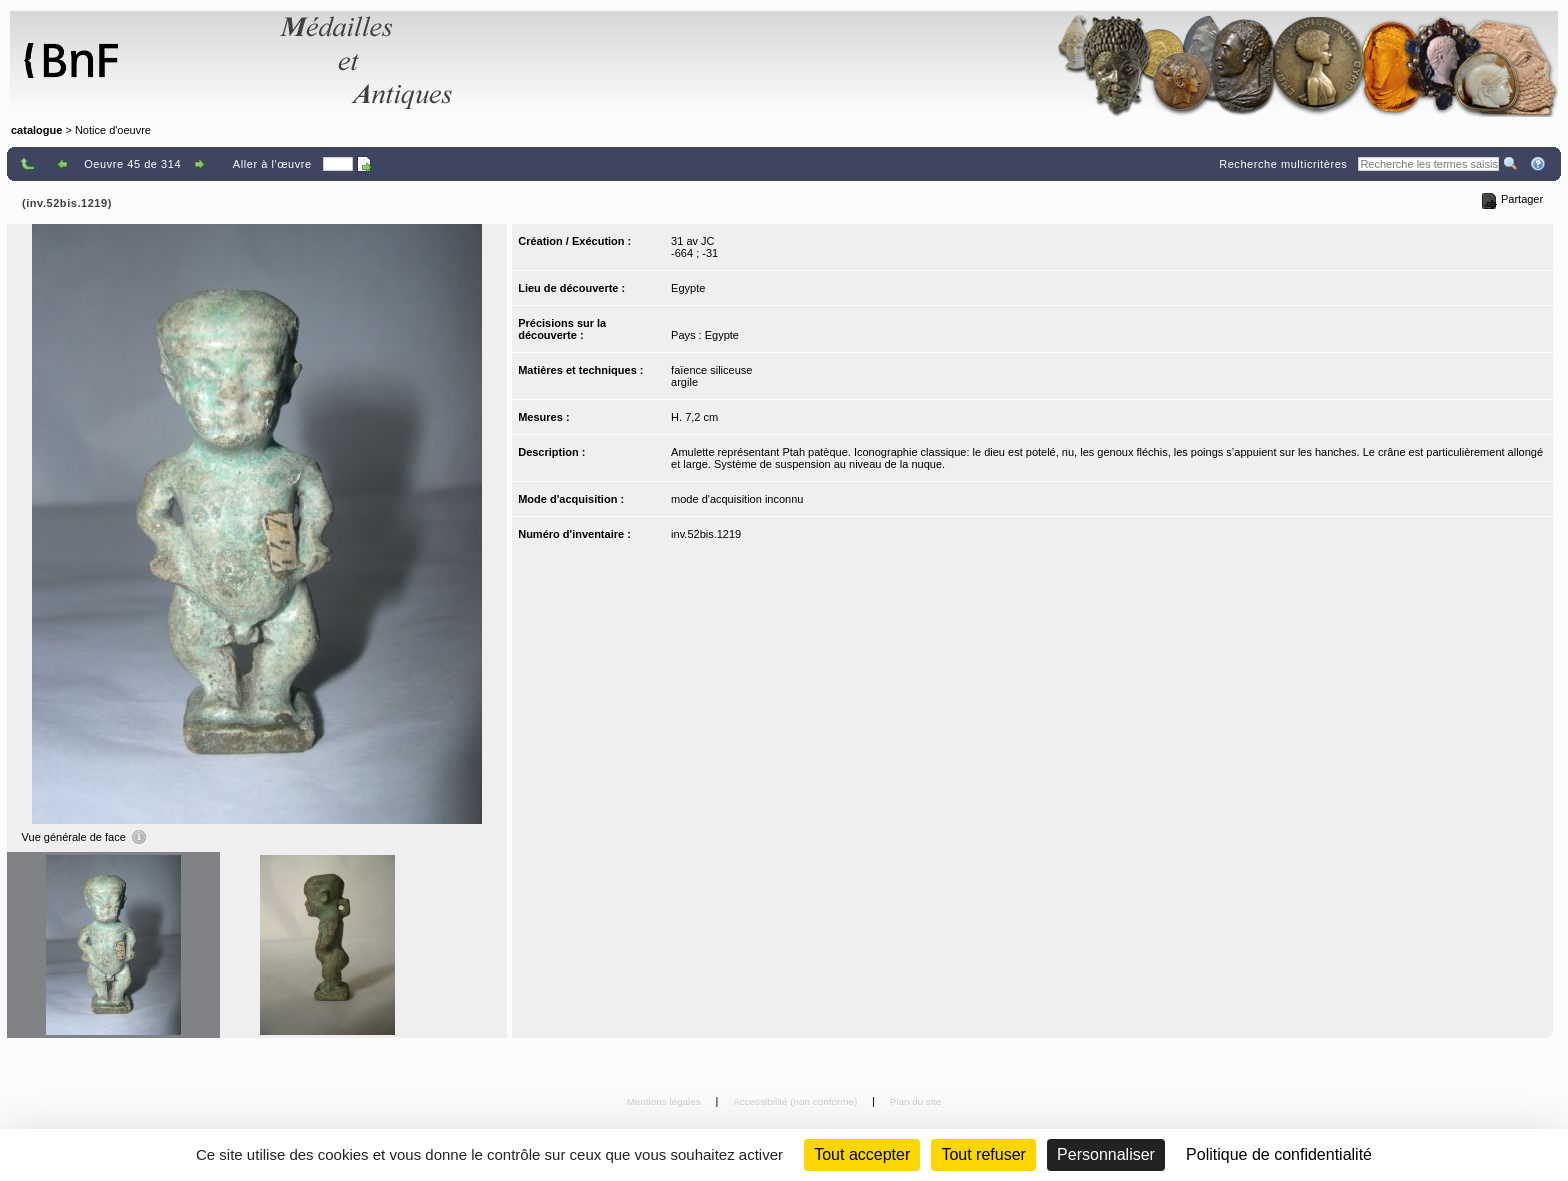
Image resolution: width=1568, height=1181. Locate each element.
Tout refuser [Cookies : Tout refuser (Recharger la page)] (983, 1154)
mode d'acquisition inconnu (737, 499)
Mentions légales (665, 1101)
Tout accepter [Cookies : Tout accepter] (862, 1154)
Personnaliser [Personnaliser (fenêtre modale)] (1106, 1154)
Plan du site (916, 1101)
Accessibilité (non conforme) (796, 1101)
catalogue (36, 130)
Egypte (688, 288)
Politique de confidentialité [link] (1279, 1154)
